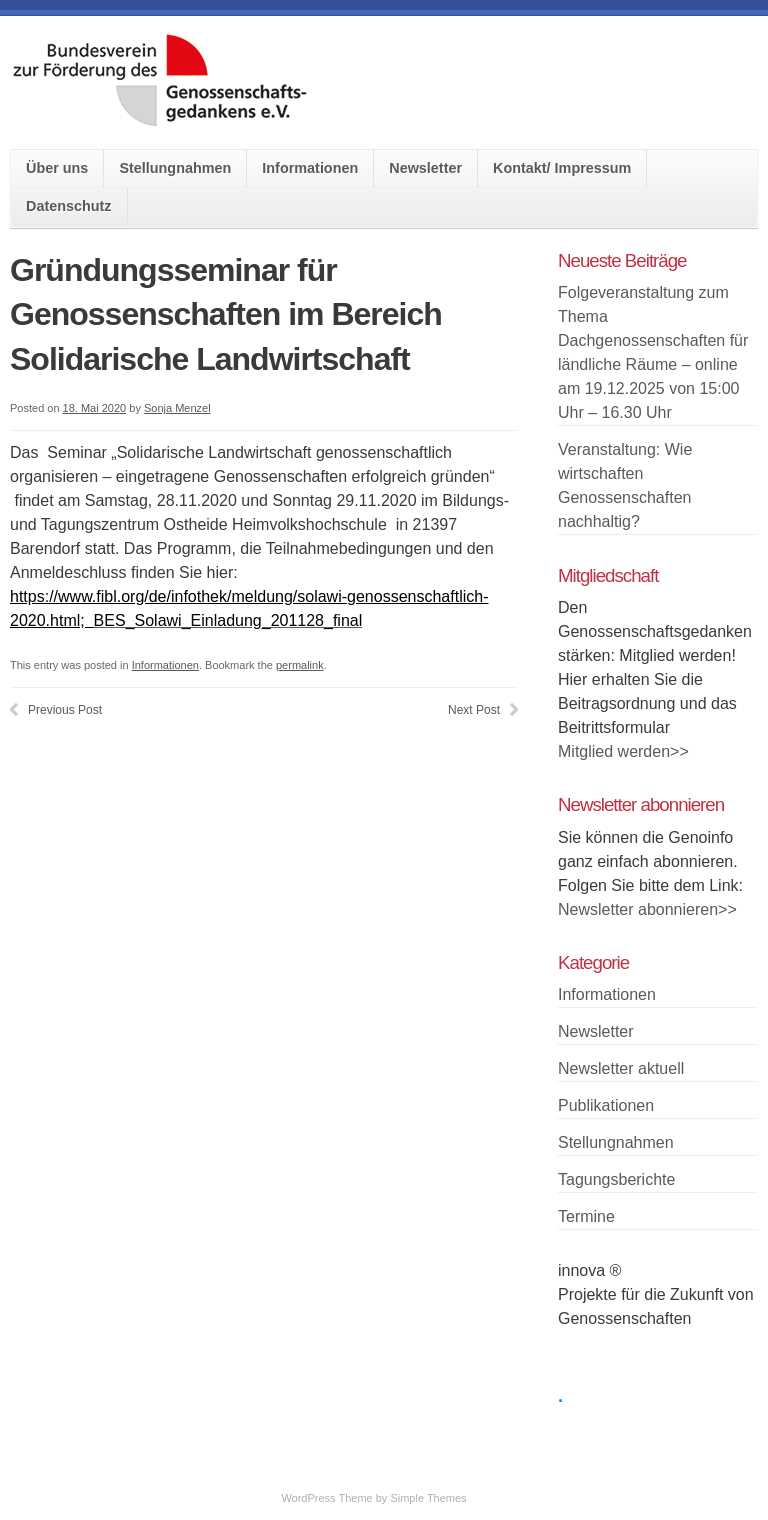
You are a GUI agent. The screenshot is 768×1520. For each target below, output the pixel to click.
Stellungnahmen (175, 168)
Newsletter (425, 168)
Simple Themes (428, 1498)
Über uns (57, 168)
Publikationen (606, 1105)
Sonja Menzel (177, 408)
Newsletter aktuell (621, 1068)
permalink (300, 665)
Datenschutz (69, 206)
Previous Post (65, 710)
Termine (586, 1216)
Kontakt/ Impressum (562, 168)
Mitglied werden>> (623, 751)
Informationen (310, 168)
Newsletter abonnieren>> (647, 909)
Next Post (474, 710)
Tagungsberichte (616, 1179)
